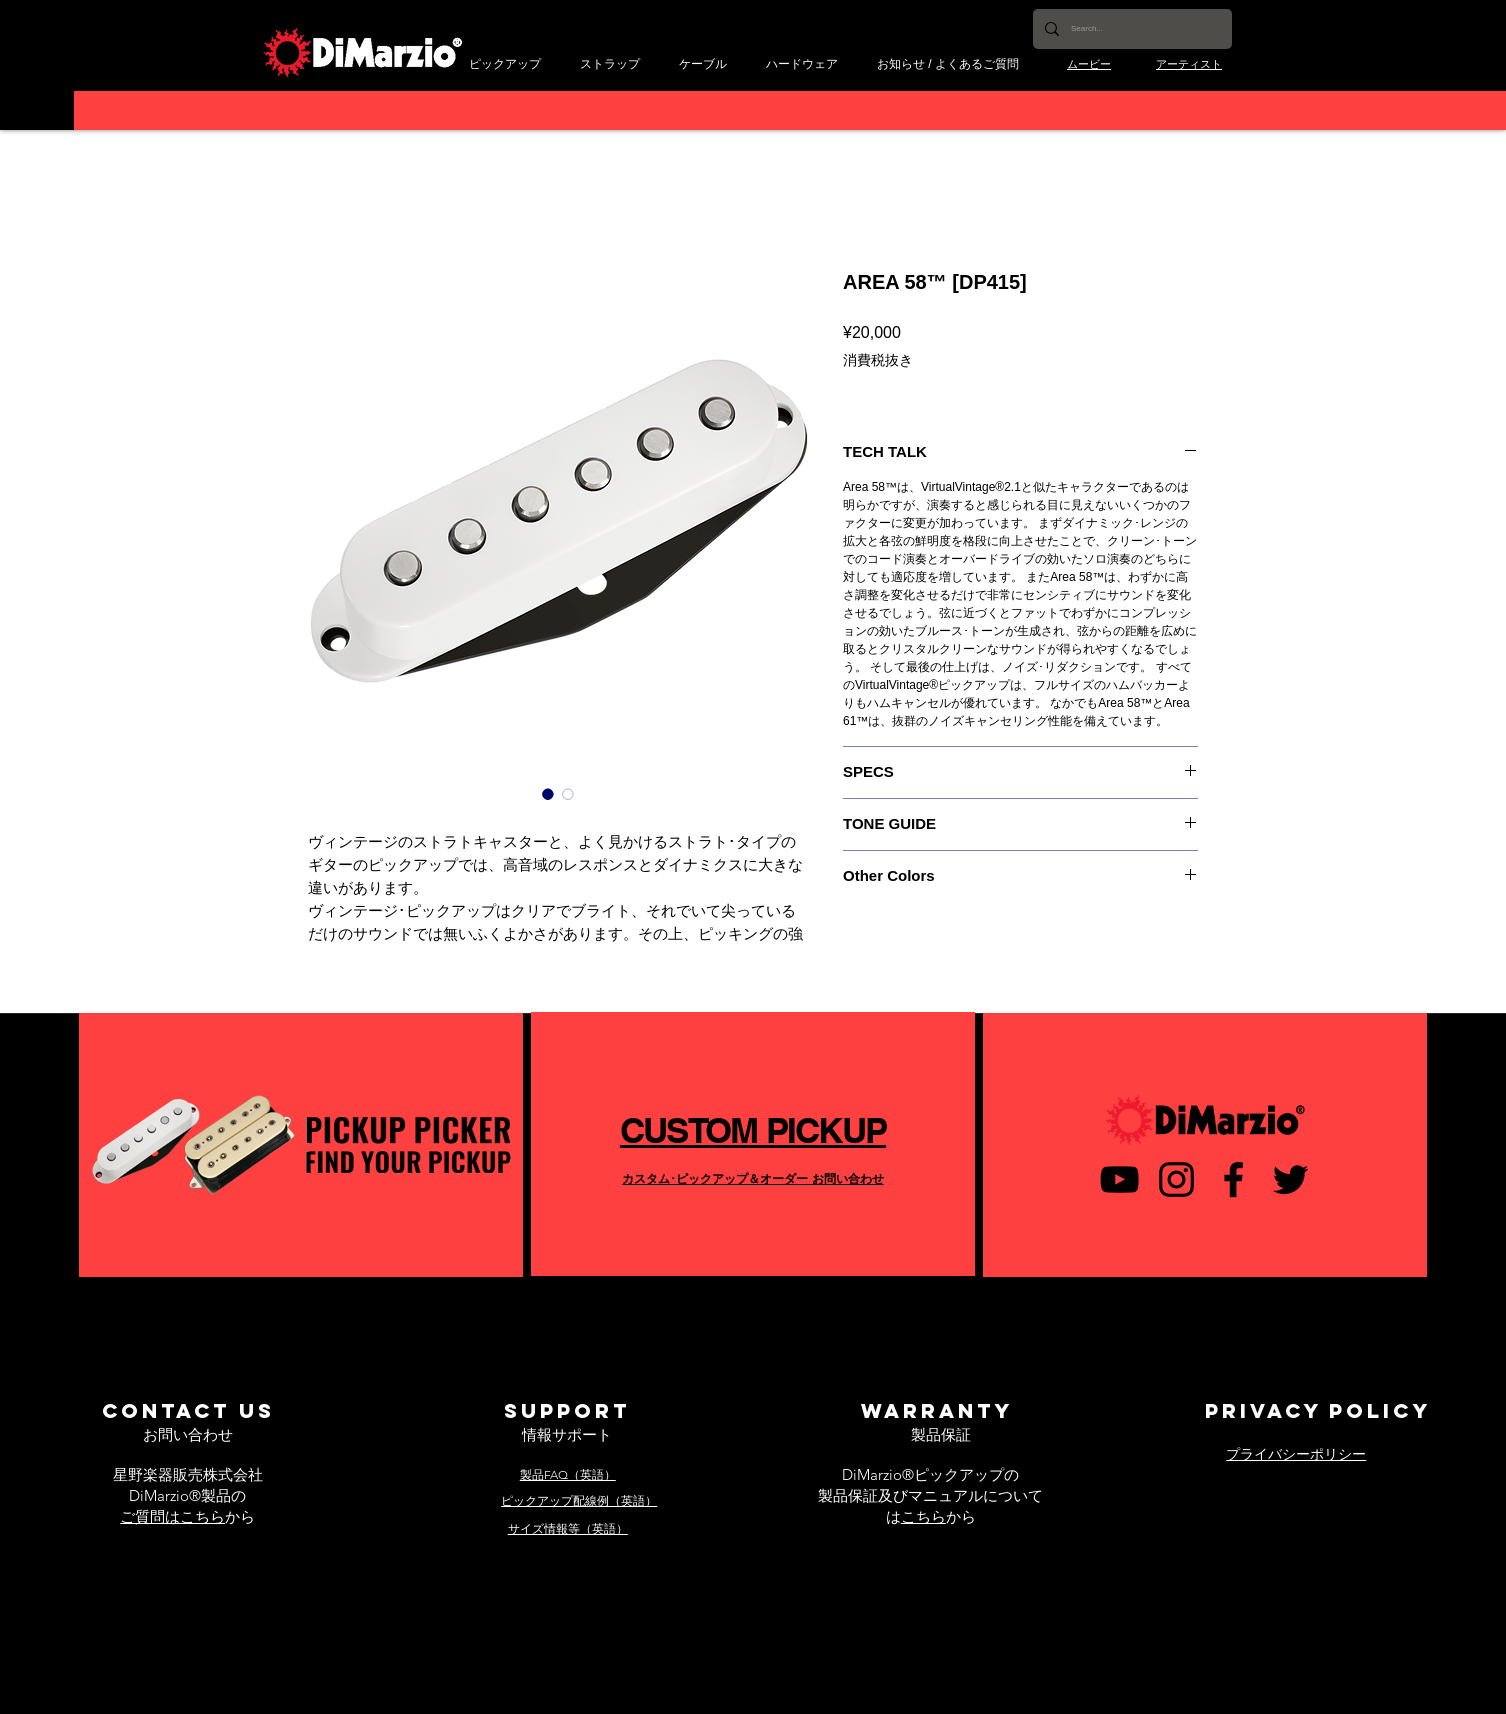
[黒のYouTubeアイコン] (1119, 1179)
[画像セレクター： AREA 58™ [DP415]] (548, 794)
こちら (923, 1516)
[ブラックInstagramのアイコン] (1176, 1179)
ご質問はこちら (172, 1516)
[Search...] (1130, 29)
